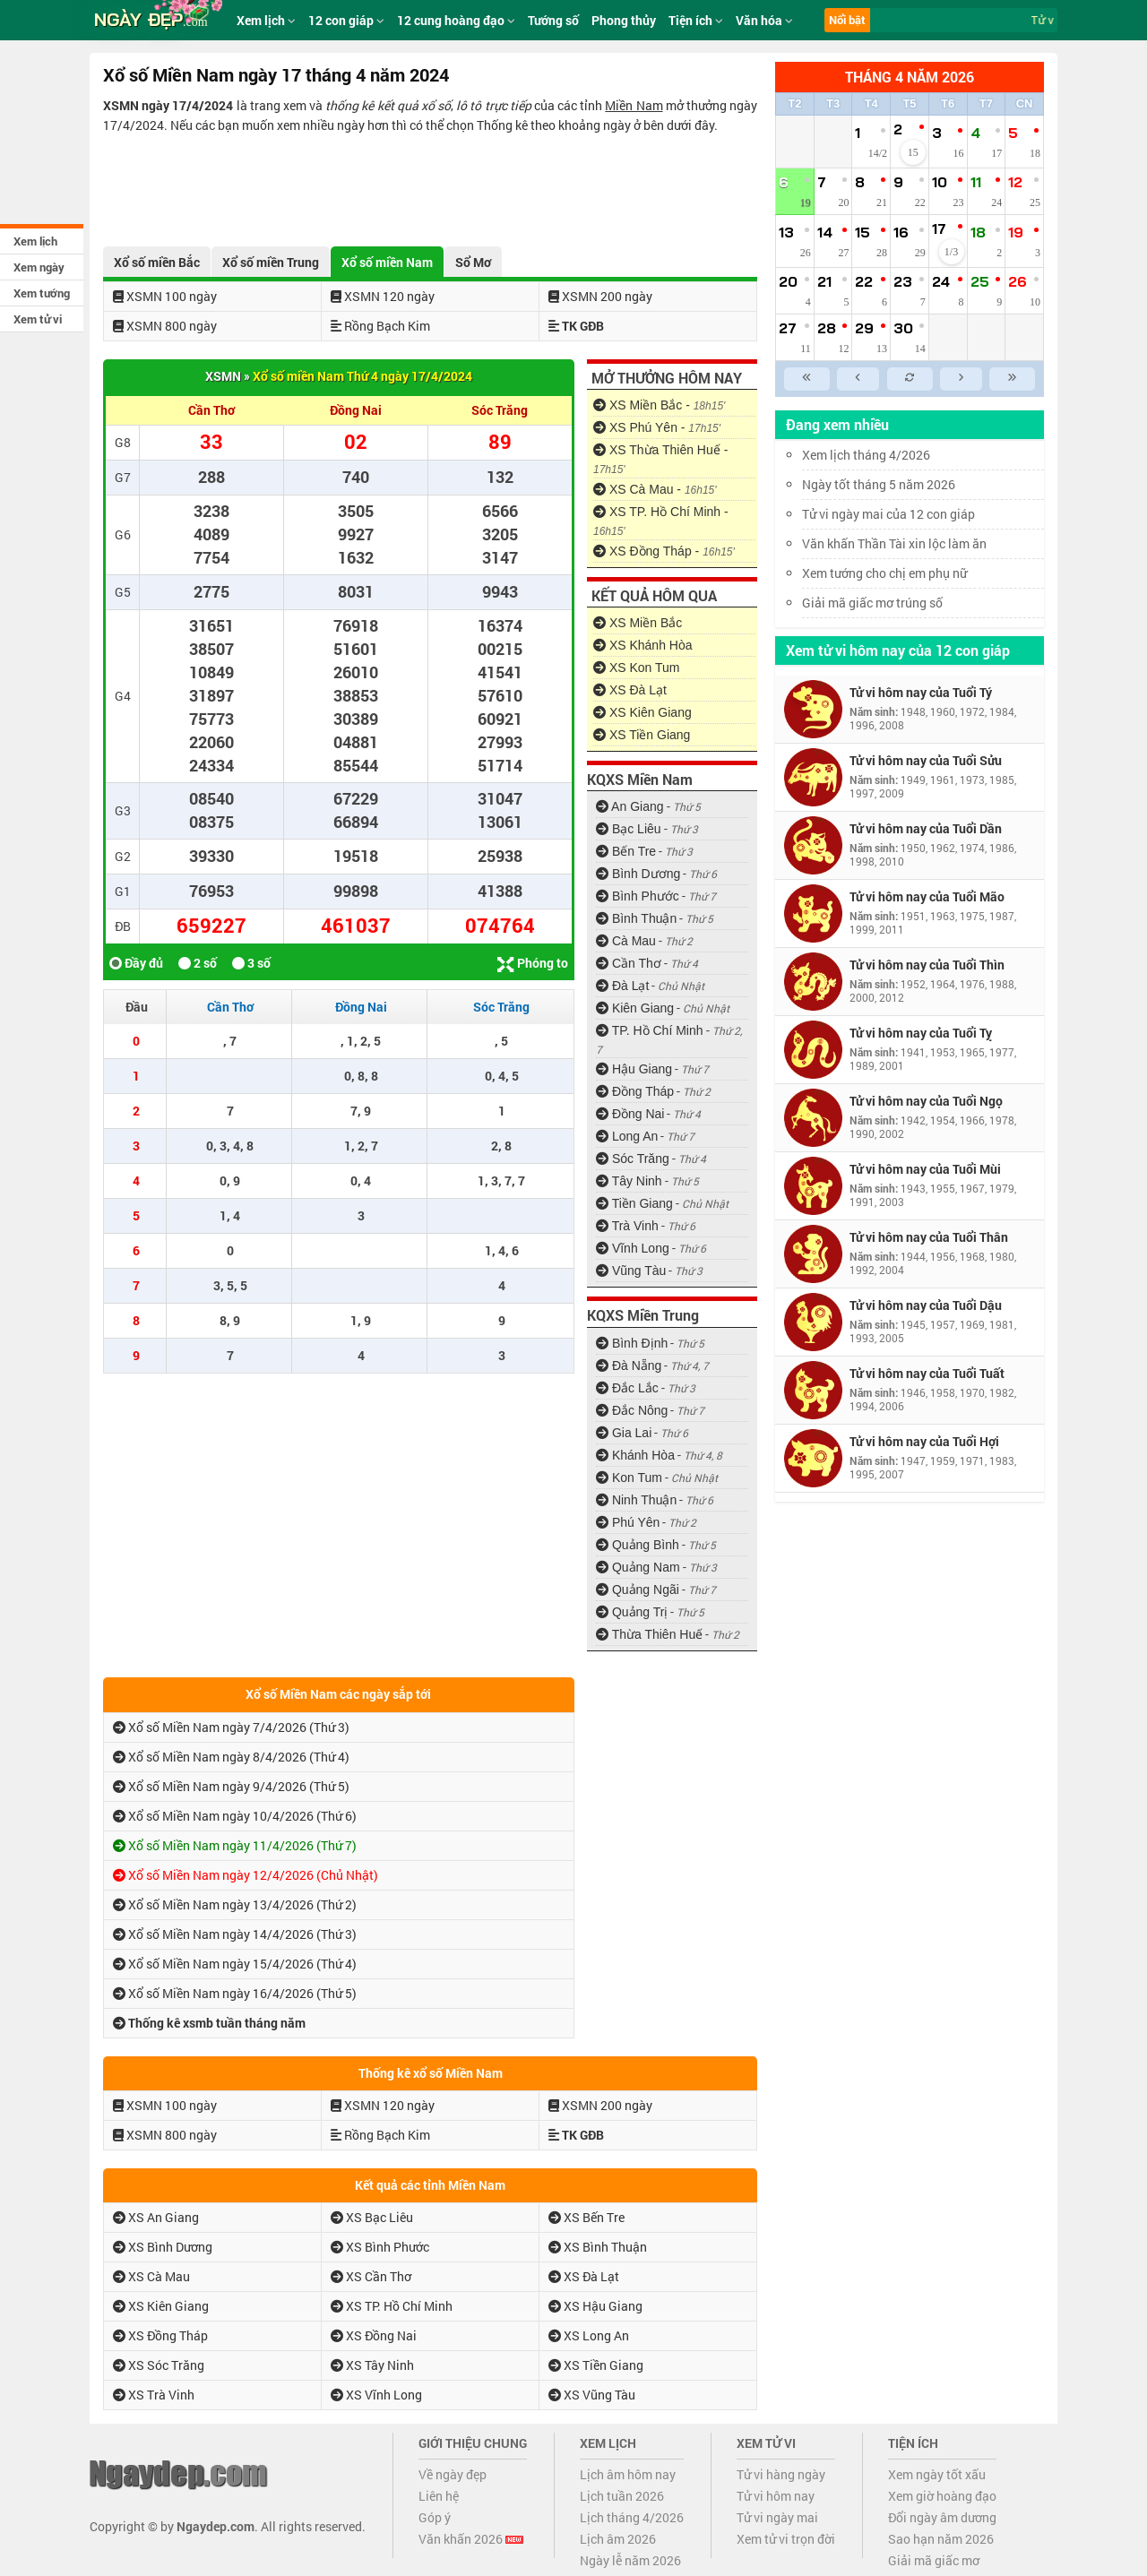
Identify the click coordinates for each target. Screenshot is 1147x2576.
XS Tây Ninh (372, 2365)
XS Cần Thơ (371, 2276)
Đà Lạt (622, 985)
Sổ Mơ (473, 262)
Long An (627, 1136)
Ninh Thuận (636, 1500)
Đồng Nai (630, 1114)
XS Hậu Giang (595, 2305)
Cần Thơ (628, 963)
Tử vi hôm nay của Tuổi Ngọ (926, 1100)
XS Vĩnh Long (376, 2394)
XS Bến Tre (586, 2217)
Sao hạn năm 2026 (941, 2538)
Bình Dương (638, 873)
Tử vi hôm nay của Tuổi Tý (920, 692)
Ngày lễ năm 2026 (630, 2560)
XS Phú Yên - (656, 427)
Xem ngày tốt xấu (937, 2474)
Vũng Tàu (631, 1270)
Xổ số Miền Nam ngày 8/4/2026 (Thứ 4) (231, 1756)
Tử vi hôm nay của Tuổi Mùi (925, 1168)
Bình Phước (637, 896)
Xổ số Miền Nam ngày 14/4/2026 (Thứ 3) (235, 1934)
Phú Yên (628, 1522)
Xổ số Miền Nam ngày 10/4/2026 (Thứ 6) (235, 1815)
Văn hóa (764, 20)
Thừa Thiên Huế (649, 1634)
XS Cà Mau (151, 2276)
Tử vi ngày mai (777, 2517)
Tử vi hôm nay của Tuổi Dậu (925, 1305)
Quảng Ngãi (637, 1589)
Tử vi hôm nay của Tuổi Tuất (927, 1373)
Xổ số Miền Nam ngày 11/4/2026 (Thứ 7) (235, 1845)
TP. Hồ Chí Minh (649, 1030)
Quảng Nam (638, 1567)
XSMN (223, 375)
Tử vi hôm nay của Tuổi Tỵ (920, 1032)
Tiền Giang (634, 1203)
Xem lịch (35, 241)
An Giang (630, 806)
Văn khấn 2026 (470, 2538)
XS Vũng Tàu (591, 2394)
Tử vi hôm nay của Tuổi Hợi (924, 1441)
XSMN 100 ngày (165, 296)
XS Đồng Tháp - (664, 551)
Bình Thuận (636, 918)
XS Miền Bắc (637, 623)
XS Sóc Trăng (158, 2365)
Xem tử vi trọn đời (786, 2538)
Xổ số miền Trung (270, 262)
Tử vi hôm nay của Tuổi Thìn (927, 964)
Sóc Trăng (632, 1158)
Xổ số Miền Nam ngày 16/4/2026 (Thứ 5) (235, 1993)
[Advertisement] (430, 184)
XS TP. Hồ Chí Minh (392, 2305)
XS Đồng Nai (374, 2335)
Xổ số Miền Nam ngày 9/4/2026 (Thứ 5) (231, 1786)
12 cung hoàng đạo (456, 20)
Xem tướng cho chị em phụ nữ (884, 573)
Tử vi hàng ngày (781, 2474)
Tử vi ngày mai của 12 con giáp (888, 513)
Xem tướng (41, 293)
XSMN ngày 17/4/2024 (168, 105)
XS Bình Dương (162, 2246)
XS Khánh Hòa (643, 645)
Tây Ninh (629, 1181)
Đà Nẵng (628, 1365)
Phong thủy (623, 20)
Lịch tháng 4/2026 (632, 2517)
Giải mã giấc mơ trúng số (872, 602)
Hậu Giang (634, 1069)
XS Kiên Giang (642, 712)
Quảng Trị (632, 1612)
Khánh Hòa (635, 1455)
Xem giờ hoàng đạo (942, 2495)
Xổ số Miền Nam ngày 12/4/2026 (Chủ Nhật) (245, 1874)
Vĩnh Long (632, 1248)
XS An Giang (156, 2217)
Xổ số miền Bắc (157, 262)
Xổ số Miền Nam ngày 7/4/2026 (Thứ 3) (231, 1727)
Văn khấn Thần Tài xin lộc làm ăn (894, 543)
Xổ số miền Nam (387, 262)
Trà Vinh (627, 1226)
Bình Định (632, 1343)
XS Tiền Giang (641, 735)
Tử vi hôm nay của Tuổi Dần (925, 828)
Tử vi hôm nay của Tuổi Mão (927, 896)
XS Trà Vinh (153, 2394)
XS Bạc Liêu (372, 2217)
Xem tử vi (37, 319)
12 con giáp (346, 20)
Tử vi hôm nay (776, 2495)
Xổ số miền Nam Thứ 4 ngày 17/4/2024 (362, 375)
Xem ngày (39, 267)
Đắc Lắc (627, 1388)
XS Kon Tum (636, 667)
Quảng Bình (637, 1545)
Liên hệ (438, 2495)
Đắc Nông (632, 1410)
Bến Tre (626, 851)
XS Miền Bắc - (659, 405)
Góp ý (434, 2517)
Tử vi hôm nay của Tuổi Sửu (925, 760)
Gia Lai (623, 1433)
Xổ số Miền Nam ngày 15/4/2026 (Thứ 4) (235, 1963)
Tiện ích (695, 20)
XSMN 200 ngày (600, 296)
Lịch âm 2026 (618, 2538)
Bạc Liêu (628, 829)
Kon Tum (629, 1477)
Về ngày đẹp (452, 2474)
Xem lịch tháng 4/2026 (866, 454)
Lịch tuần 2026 (622, 2495)
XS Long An (588, 2335)
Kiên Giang (635, 1008)
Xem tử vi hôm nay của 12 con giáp (898, 650)
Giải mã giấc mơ (933, 2560)
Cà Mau (626, 941)
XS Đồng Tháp (160, 2335)
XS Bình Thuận (597, 2246)
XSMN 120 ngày (383, 296)
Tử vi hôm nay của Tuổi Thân (928, 1236)
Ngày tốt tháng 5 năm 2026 (891, 484)
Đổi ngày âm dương (942, 2517)
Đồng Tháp (635, 1091)
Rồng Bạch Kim (380, 325)
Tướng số (553, 20)
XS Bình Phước (380, 2246)
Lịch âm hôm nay (628, 2474)
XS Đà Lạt (630, 690)
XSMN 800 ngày (165, 325)
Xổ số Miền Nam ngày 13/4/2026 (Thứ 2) (235, 1904)
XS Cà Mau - (655, 489)
